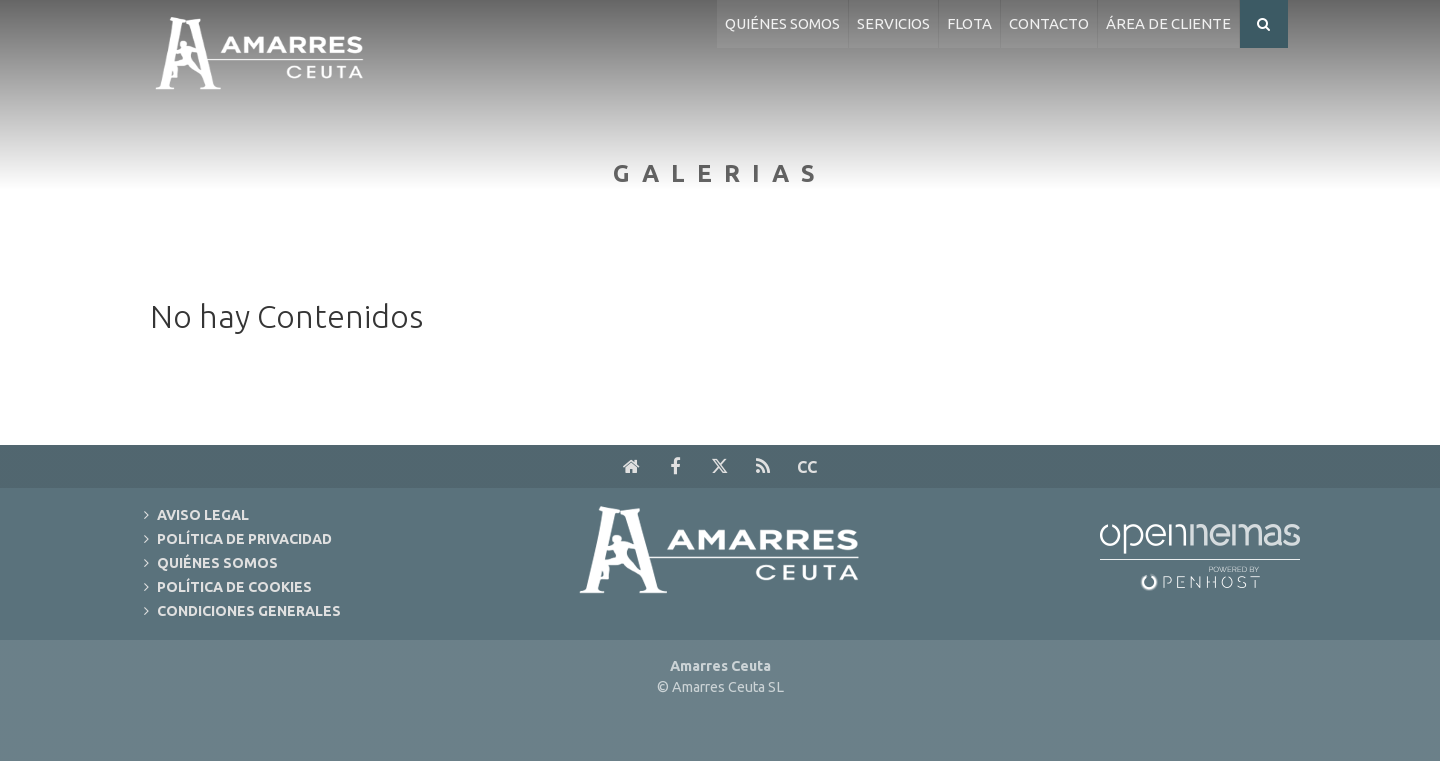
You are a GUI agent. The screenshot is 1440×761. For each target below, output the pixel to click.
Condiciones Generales (249, 611)
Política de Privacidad (244, 539)
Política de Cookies (234, 587)
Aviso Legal (203, 515)
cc (807, 467)
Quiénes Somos (217, 563)
